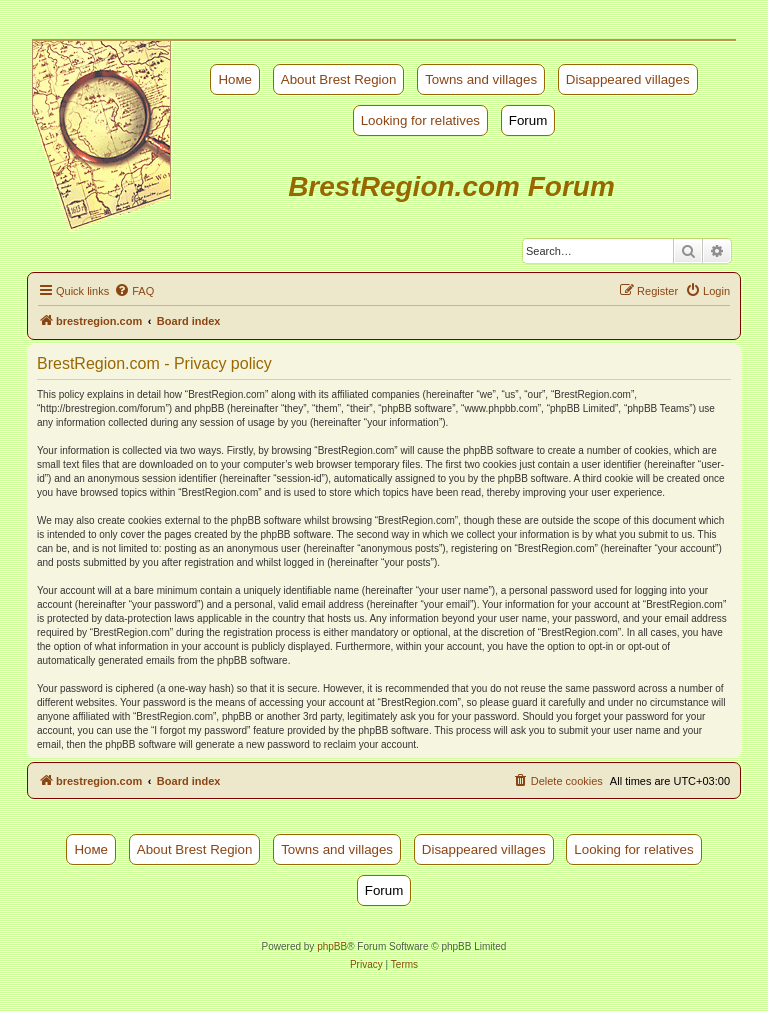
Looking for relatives (420, 120)
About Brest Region (339, 79)
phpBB (332, 946)
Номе (235, 79)
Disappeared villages (628, 79)
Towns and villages (481, 79)
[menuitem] (134, 291)
